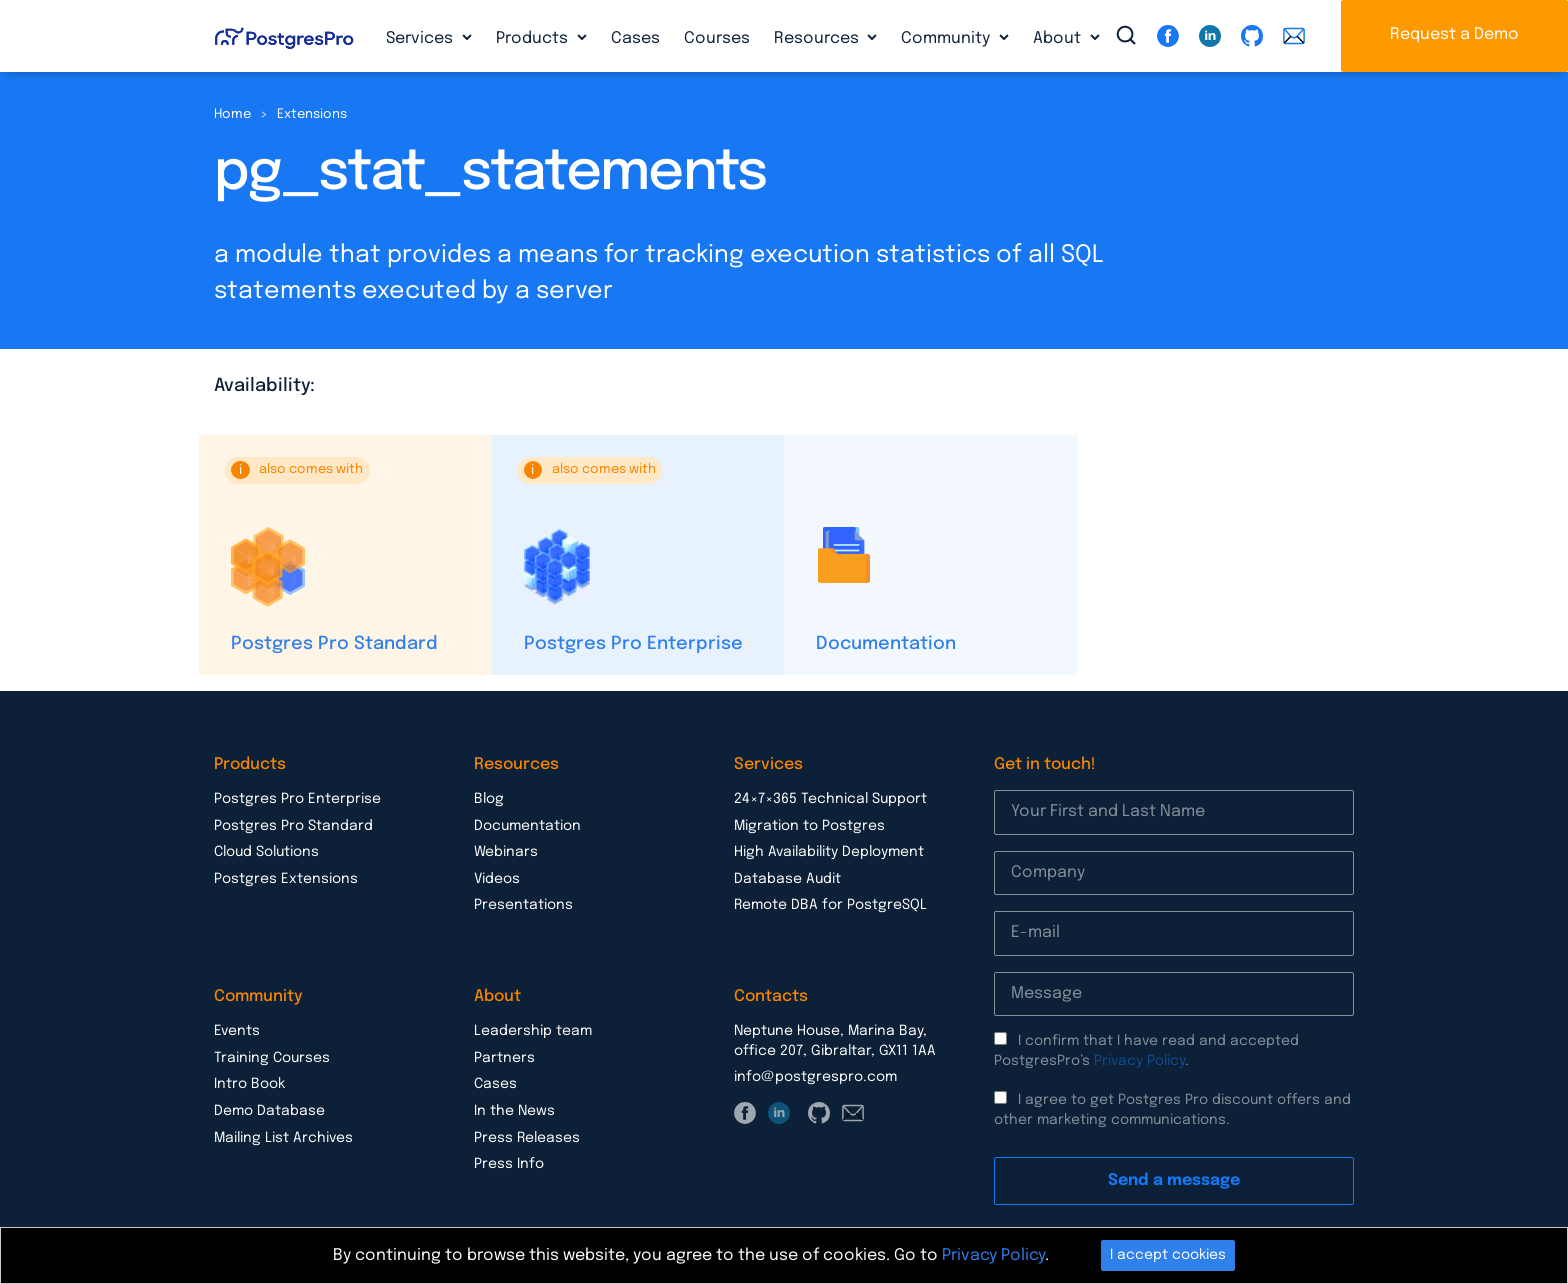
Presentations (523, 905)
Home (232, 114)
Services (421, 38)
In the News (514, 1111)
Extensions (312, 114)
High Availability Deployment (829, 852)
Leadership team (533, 1031)
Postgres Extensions (286, 879)
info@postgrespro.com (815, 1077)
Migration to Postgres (809, 826)
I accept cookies (1168, 1255)
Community (947, 38)
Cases (635, 38)
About (1059, 38)
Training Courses (272, 1058)
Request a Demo (1454, 34)
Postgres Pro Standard (334, 644)
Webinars (506, 852)
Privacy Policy (1139, 1061)
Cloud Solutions (266, 852)
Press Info (509, 1164)
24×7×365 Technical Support (830, 799)
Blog (489, 799)
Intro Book (249, 1084)
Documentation (886, 644)
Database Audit (787, 879)
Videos (497, 879)
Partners (504, 1058)
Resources (818, 38)
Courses (717, 38)
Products (534, 38)
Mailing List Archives (283, 1138)
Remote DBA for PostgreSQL (830, 905)
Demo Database (269, 1111)
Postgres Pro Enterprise (633, 644)
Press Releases (527, 1138)
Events (237, 1031)
